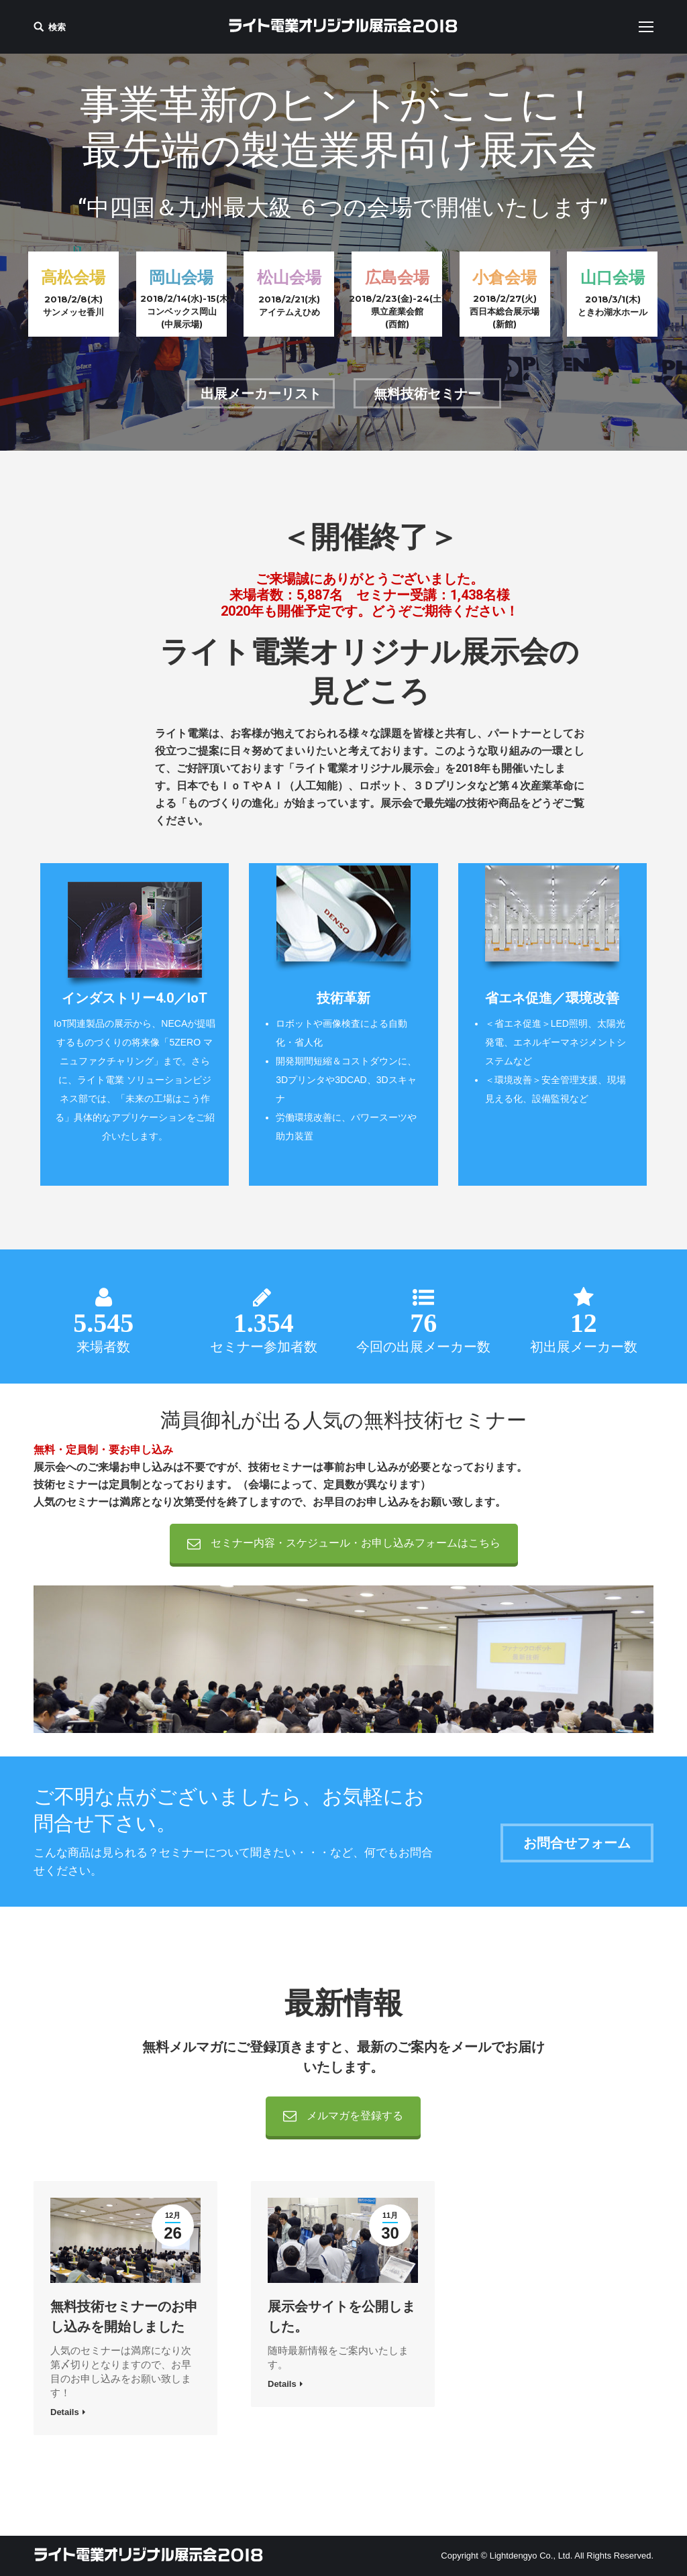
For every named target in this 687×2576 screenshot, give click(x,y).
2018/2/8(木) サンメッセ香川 (73, 305)
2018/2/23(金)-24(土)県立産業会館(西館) (397, 311)
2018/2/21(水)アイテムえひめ (289, 305)
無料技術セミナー (427, 394)
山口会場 (612, 277)
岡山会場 (181, 277)
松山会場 (289, 277)
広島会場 (397, 277)
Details (64, 2412)
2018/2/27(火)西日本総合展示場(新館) (504, 311)
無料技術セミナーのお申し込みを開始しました (124, 2316)
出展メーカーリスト (261, 394)
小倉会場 (504, 277)
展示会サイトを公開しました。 (341, 2316)
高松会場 (73, 277)
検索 (57, 27)
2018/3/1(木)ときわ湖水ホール (612, 305)
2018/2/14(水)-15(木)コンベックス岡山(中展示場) (181, 311)
